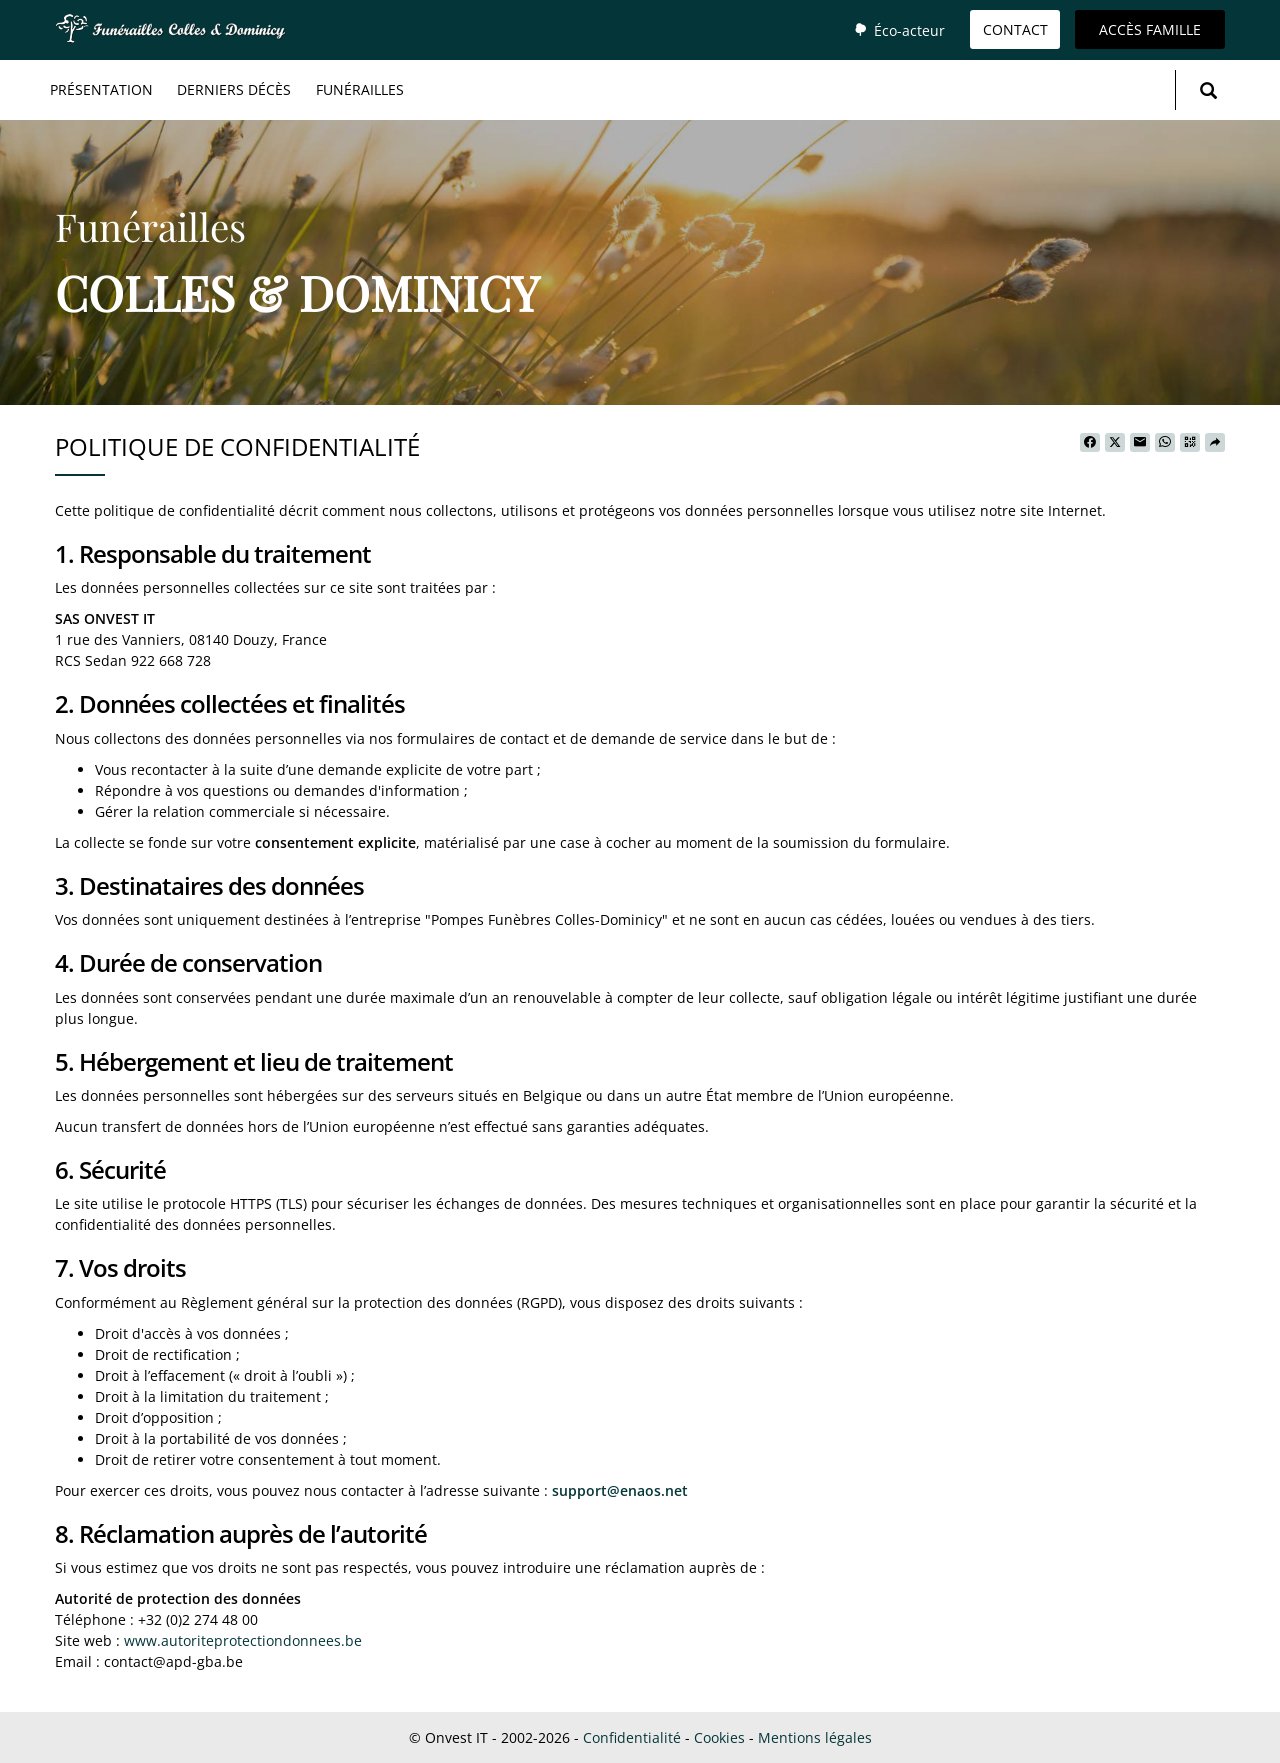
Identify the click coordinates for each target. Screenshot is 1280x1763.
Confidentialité (632, 1737)
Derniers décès (234, 89)
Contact (1015, 29)
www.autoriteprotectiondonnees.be (243, 1640)
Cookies (719, 1737)
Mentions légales (815, 1737)
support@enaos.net (620, 1490)
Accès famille (1150, 29)
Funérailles (360, 89)
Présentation (101, 89)
